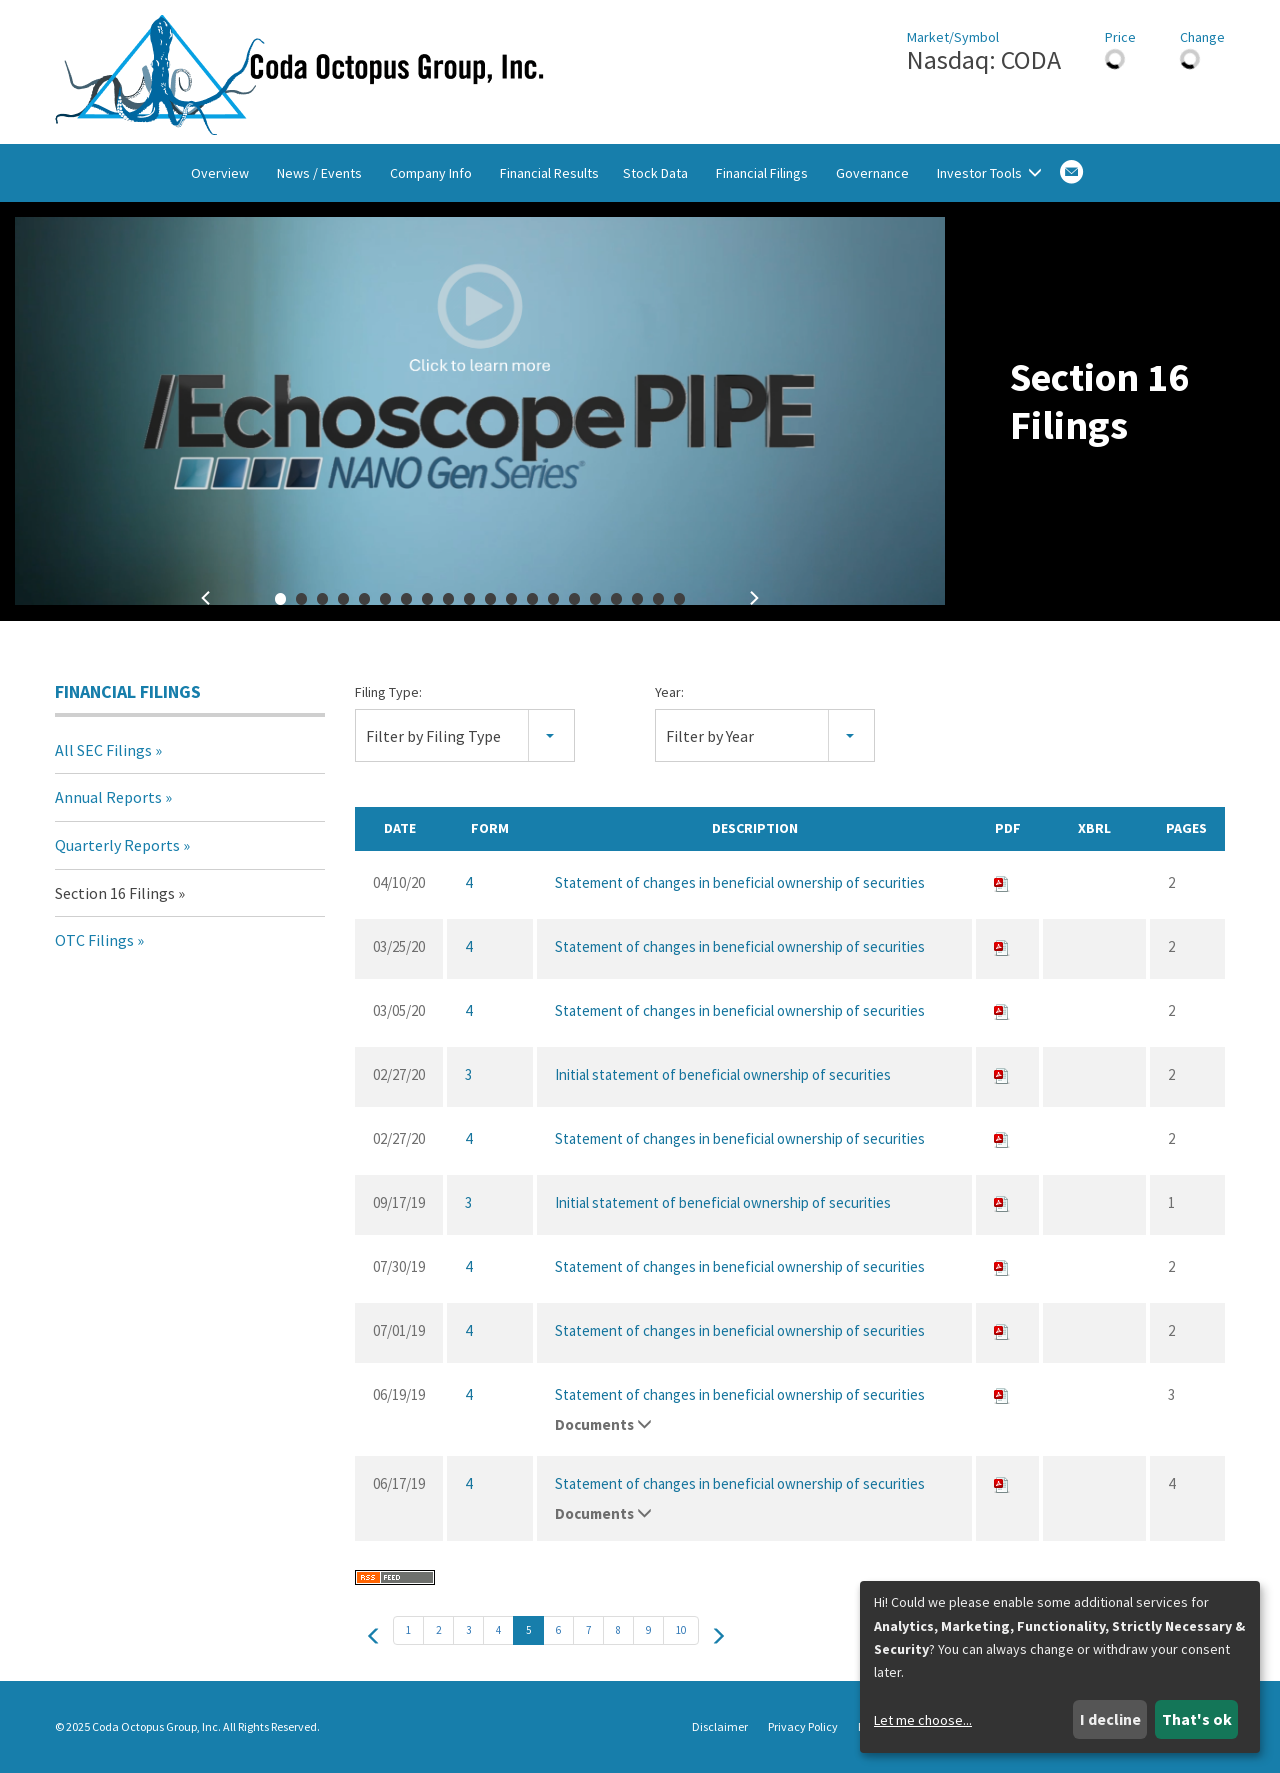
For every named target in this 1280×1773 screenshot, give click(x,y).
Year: (669, 692)
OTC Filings (94, 940)
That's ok (1197, 1719)
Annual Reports (108, 797)
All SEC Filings (103, 750)
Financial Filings (762, 173)
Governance (872, 173)
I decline (1110, 1719)
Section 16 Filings (115, 893)
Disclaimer (720, 1727)
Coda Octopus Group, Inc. (156, 1726)
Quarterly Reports (117, 845)
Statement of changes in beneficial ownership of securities (740, 882)
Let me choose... (923, 1720)
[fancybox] (480, 411)
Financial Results (549, 173)
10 (681, 1630)
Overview (220, 173)
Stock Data (655, 173)
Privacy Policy (803, 1727)
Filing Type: (388, 692)
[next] (718, 1635)
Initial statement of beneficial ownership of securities (723, 1074)
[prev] (374, 1635)
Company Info (431, 173)
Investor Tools (989, 173)
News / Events (319, 173)
